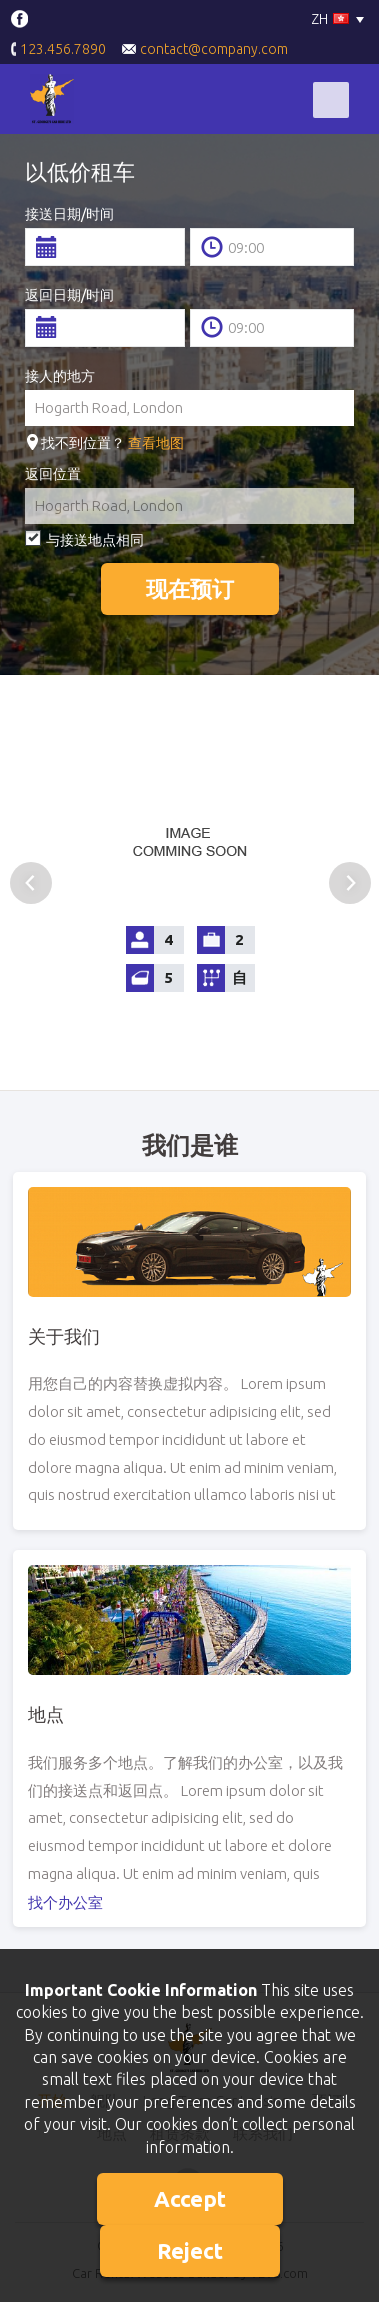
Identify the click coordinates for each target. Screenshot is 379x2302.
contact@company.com (204, 49)
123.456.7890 (58, 50)
